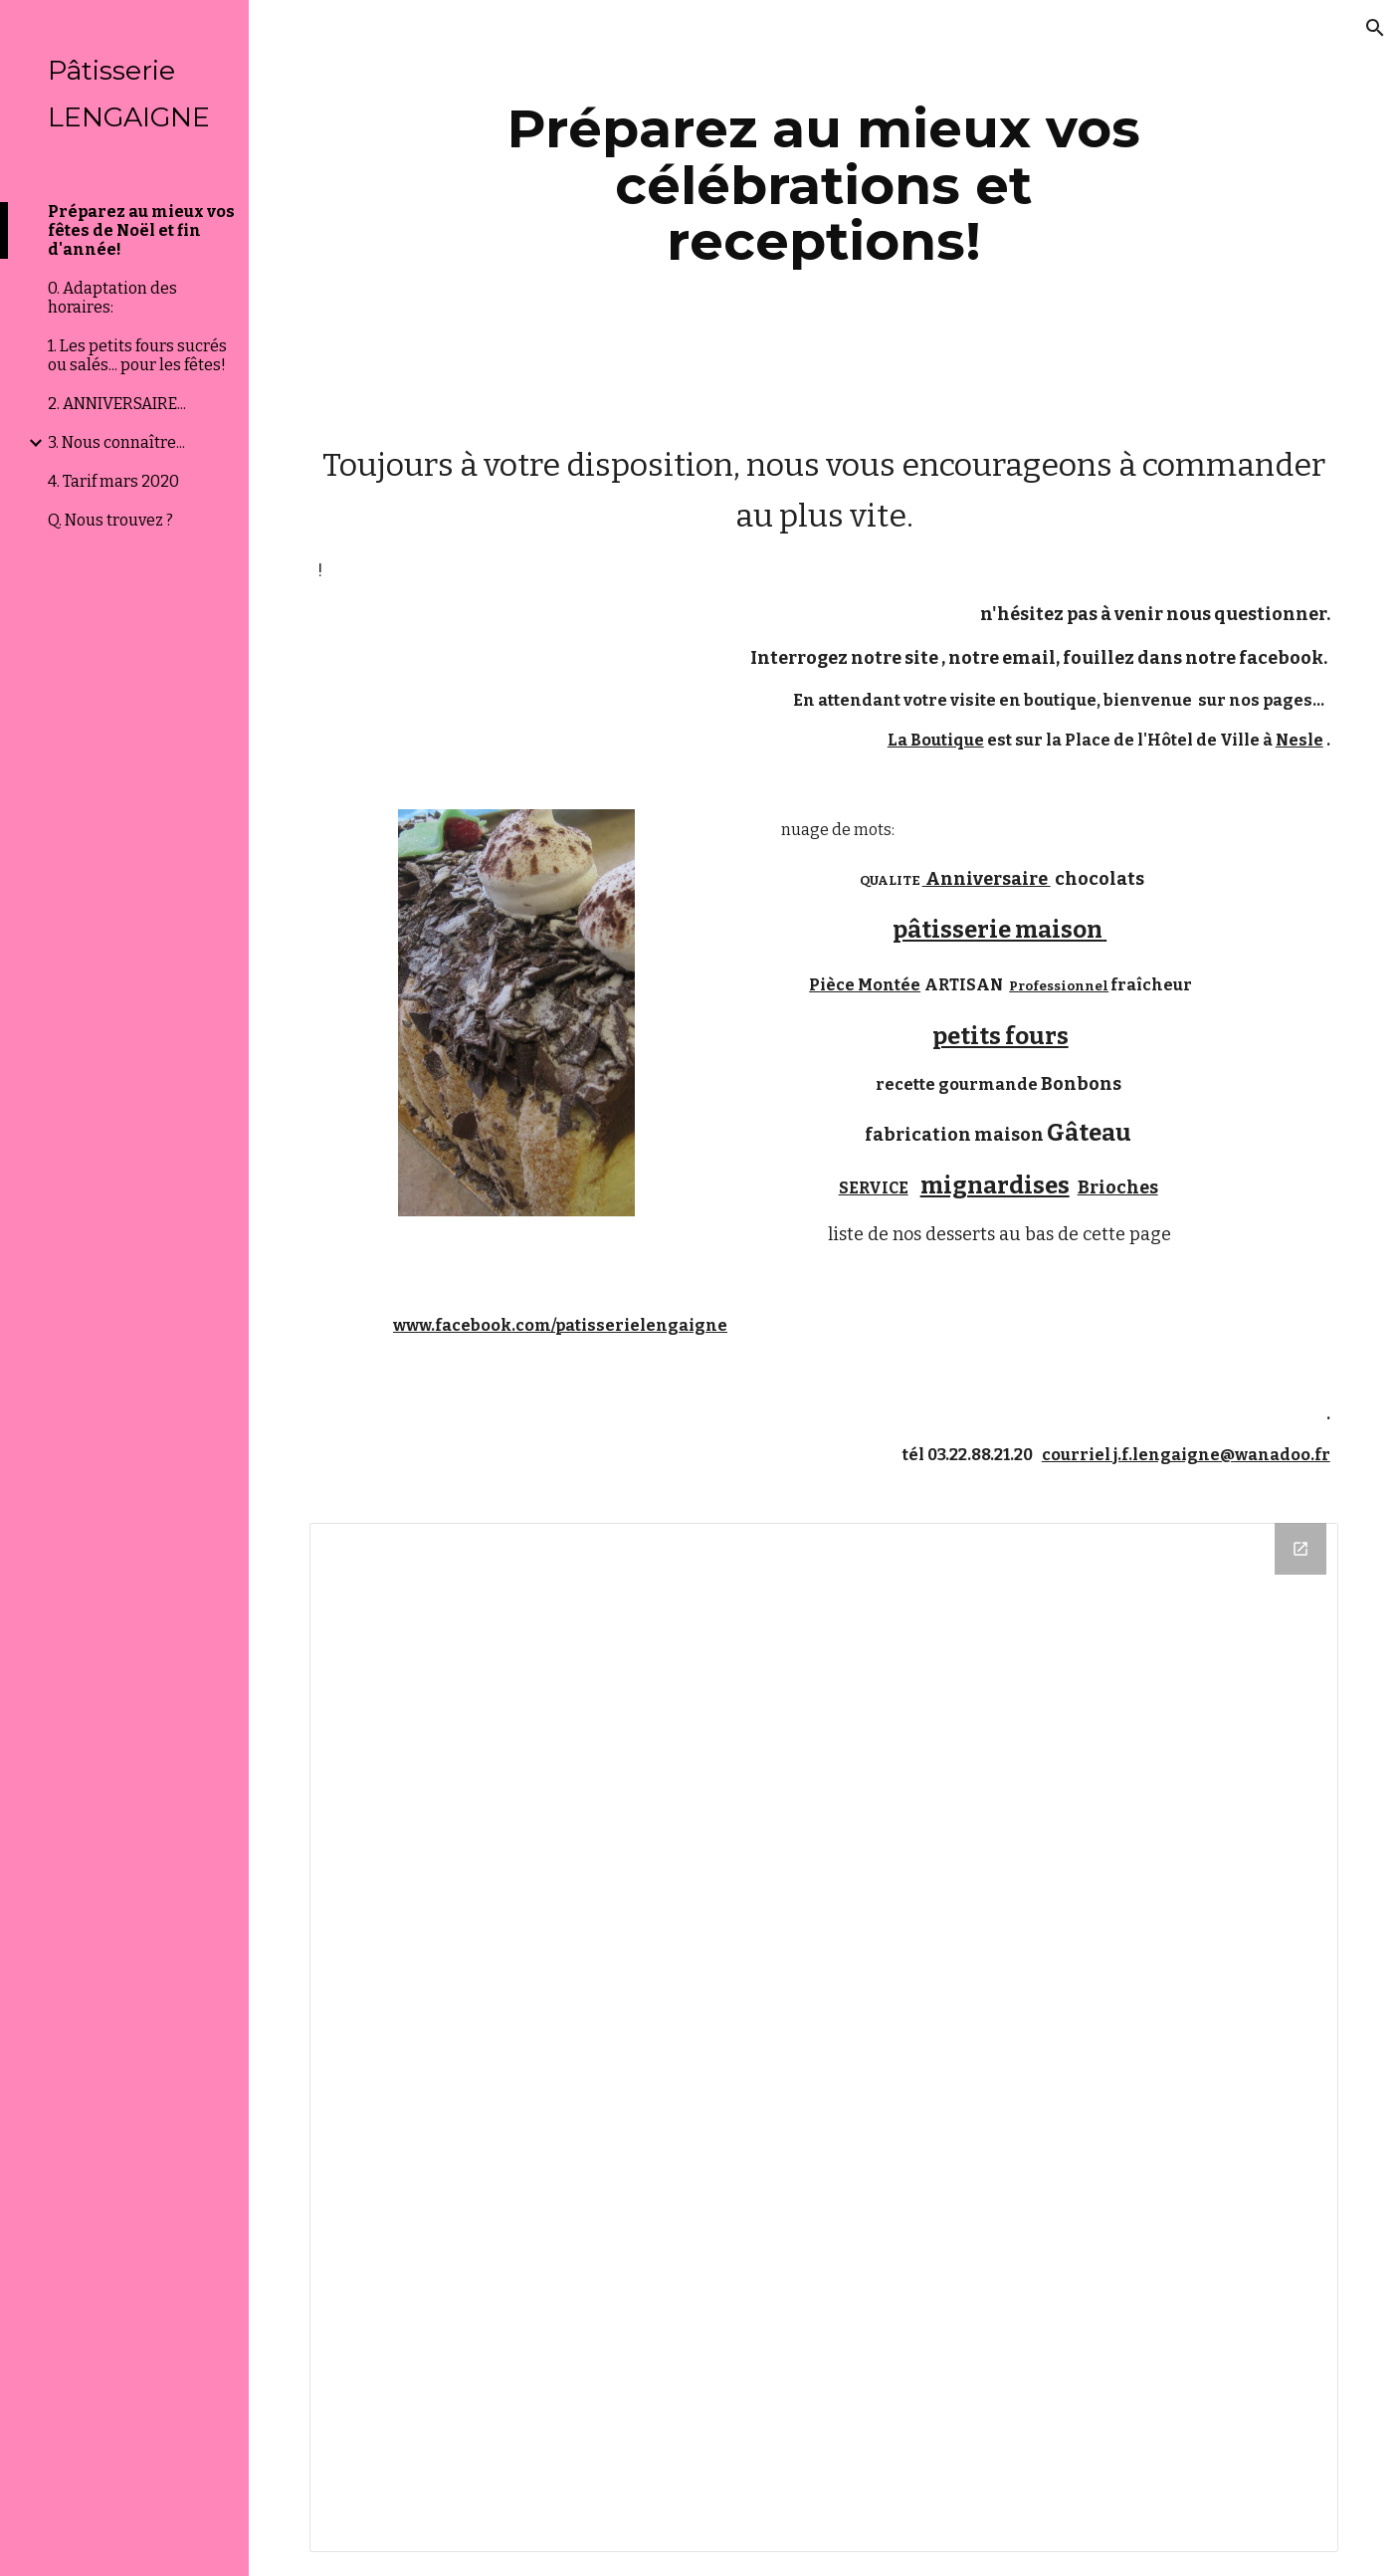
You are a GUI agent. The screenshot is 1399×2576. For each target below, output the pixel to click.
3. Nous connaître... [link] (116, 442)
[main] (824, 185)
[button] (1375, 28)
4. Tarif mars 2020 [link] (113, 481)
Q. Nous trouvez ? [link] (110, 520)
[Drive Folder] (823, 2037)
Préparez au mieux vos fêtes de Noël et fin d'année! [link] (141, 230)
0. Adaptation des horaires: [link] (112, 298)
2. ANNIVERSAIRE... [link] (117, 403)
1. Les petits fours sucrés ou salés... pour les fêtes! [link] (137, 355)
